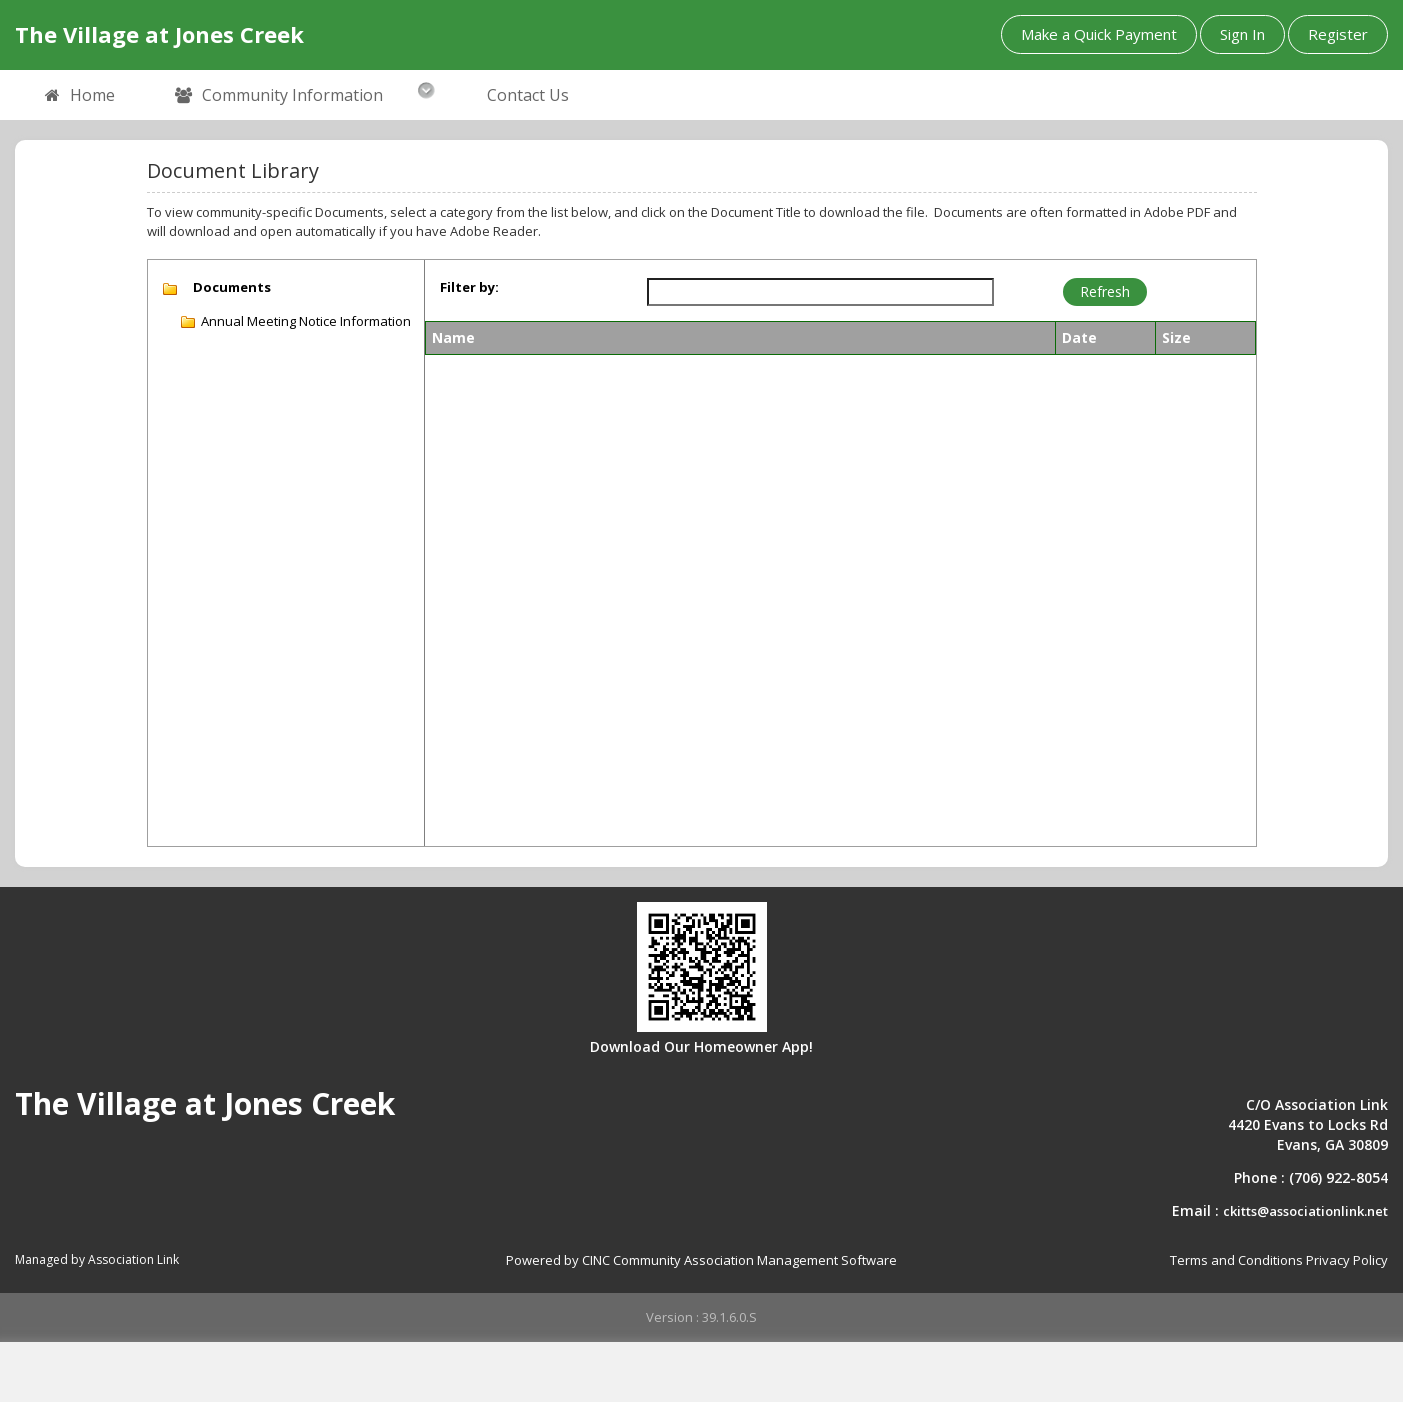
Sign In (1242, 34)
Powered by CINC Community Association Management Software (701, 1260)
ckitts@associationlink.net (1305, 1211)
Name (453, 337)
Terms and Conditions (1236, 1260)
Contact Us (528, 95)
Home (80, 96)
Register (1338, 34)
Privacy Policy (1347, 1260)
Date (1079, 337)
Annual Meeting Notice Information (306, 321)
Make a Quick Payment (1099, 34)
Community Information (279, 96)
